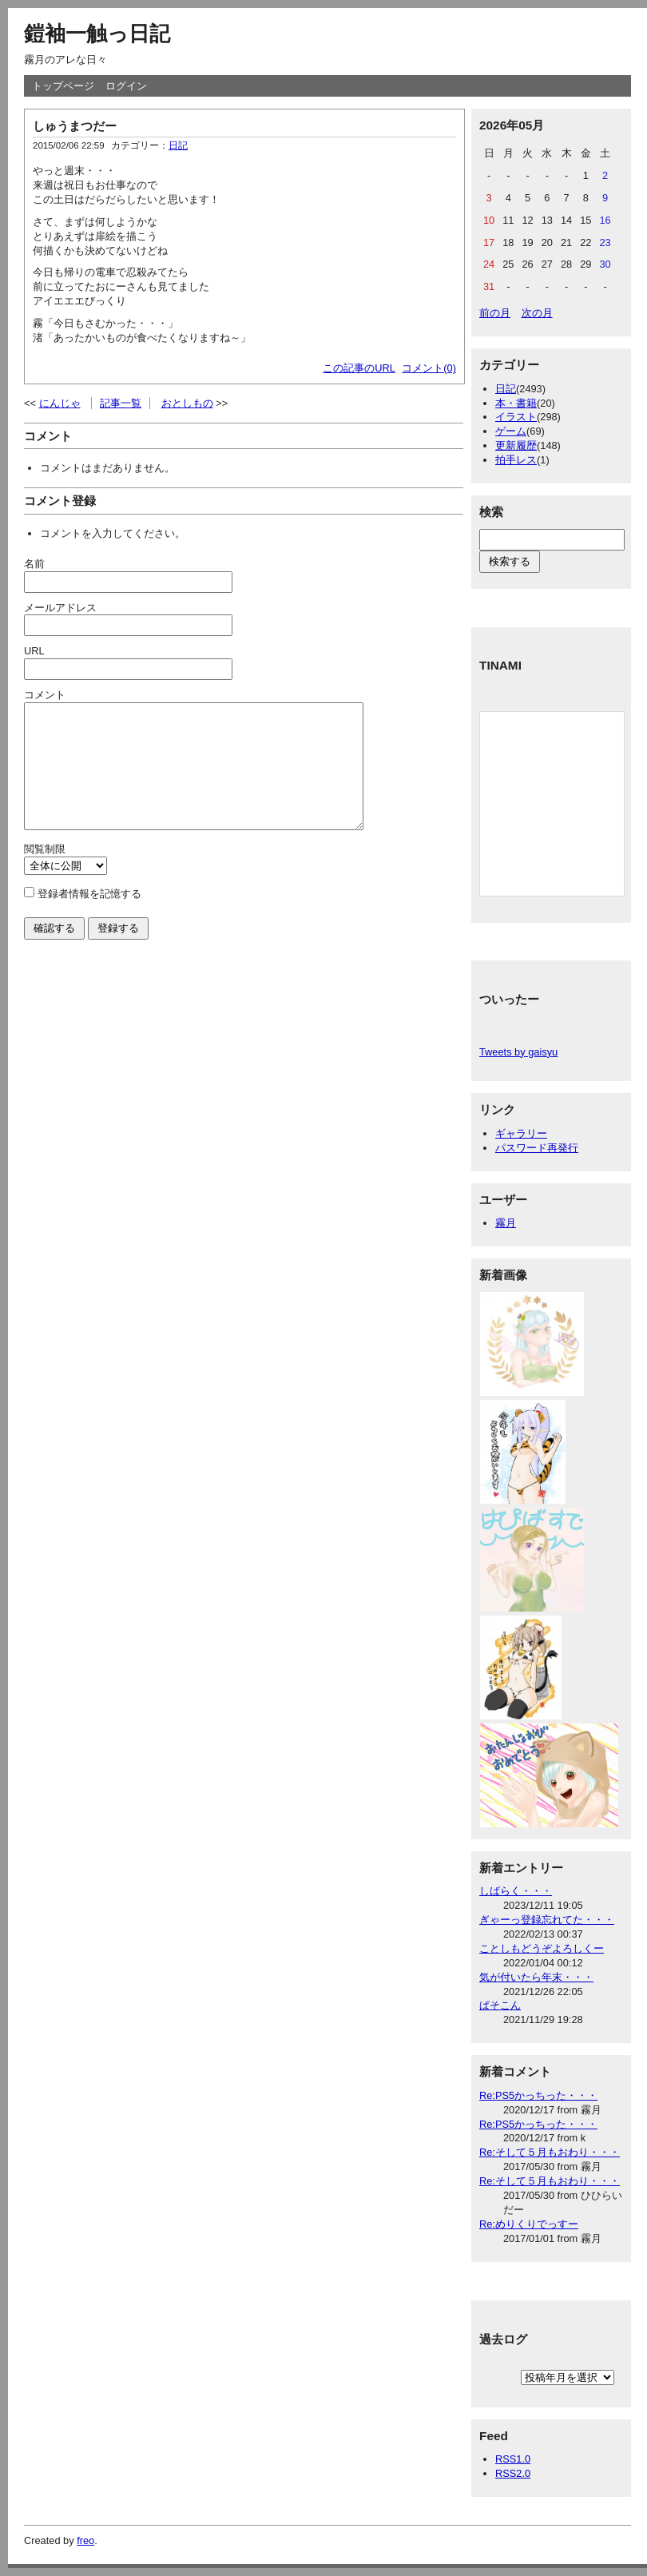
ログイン (126, 86)
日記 (178, 145)
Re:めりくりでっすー (528, 2224)
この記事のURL (359, 368)
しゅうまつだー (75, 126)
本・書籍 (516, 403)
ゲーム (510, 431)
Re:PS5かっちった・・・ (538, 2095)
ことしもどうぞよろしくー (541, 1948)
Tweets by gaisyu (518, 1052)
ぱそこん (500, 2005)
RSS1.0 (512, 2459)
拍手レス (516, 460)
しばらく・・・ (515, 1891)
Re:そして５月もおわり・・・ (549, 2152)
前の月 (494, 313)
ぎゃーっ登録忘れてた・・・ (546, 1920)
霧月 (505, 1223)
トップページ (63, 86)
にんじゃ (60, 403)
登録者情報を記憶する (89, 918)
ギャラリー (521, 1133)
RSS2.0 (512, 2473)
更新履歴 (516, 445)
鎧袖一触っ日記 (97, 33)
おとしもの (187, 403)
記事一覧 (120, 403)
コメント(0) (429, 368)
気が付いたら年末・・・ (536, 1977)
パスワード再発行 (536, 1148)
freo (85, 2540)
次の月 (537, 313)
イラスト (516, 417)
